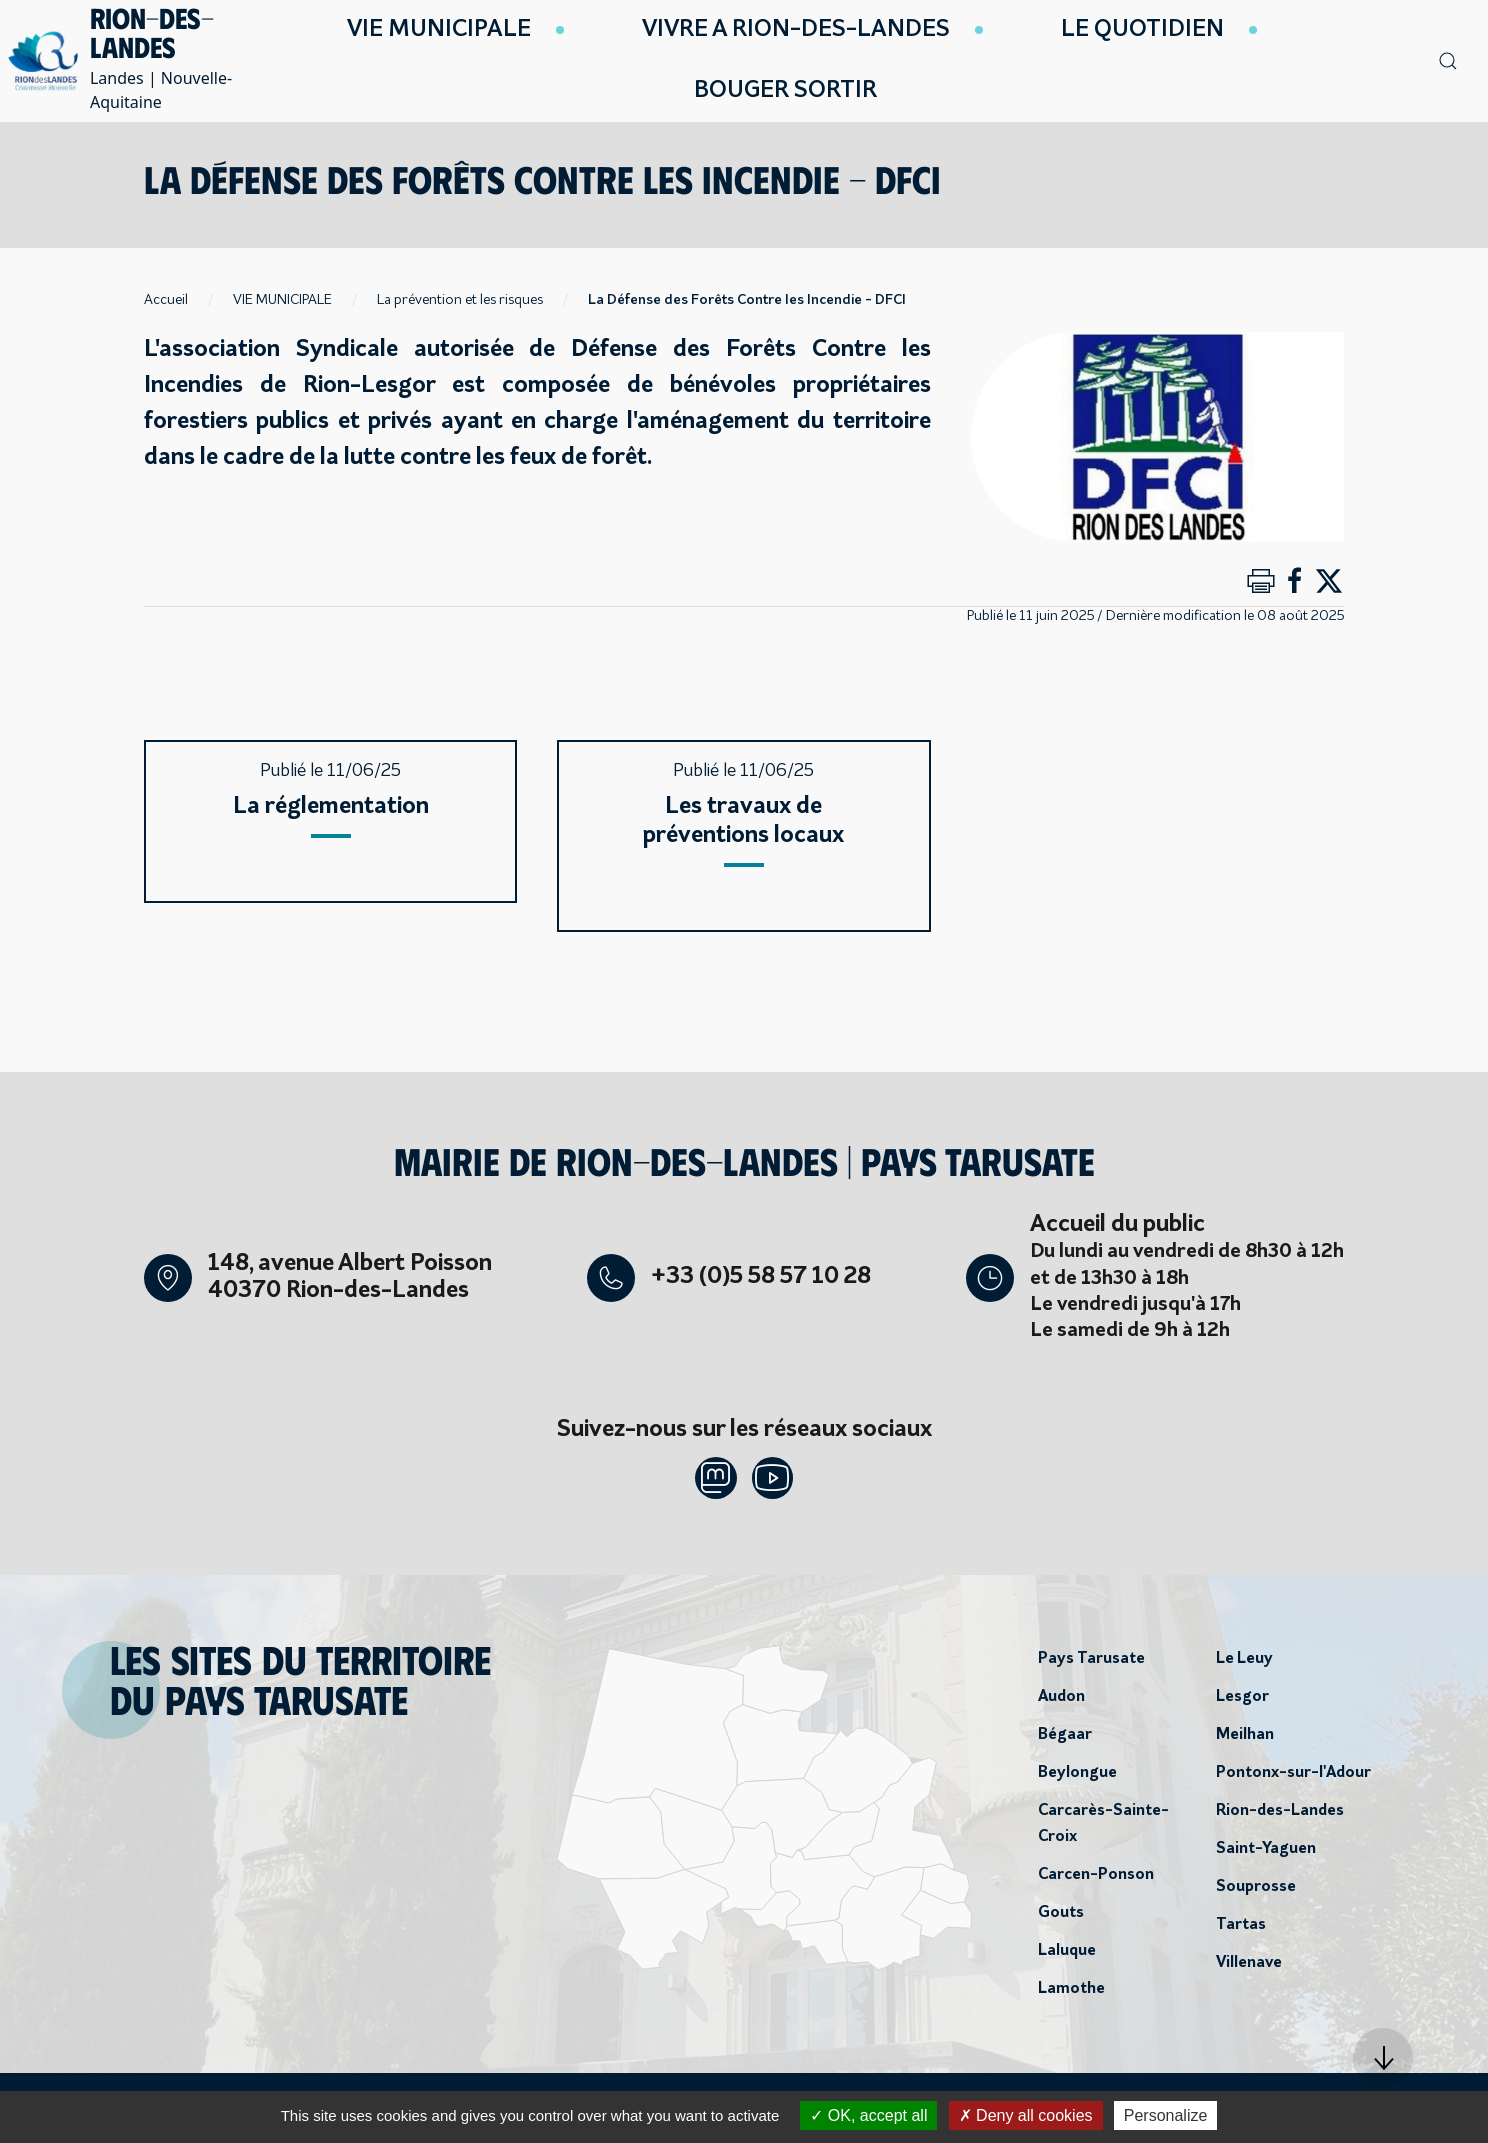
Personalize (1166, 2115)
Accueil (166, 300)
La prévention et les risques (460, 300)
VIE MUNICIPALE (282, 300)
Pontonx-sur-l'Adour (1293, 1779)
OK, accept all (868, 2115)
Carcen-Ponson (1096, 1881)
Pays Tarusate (1091, 1665)
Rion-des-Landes (1280, 1817)
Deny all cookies (1026, 2115)
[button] (1383, 2058)
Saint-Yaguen (1266, 1855)
